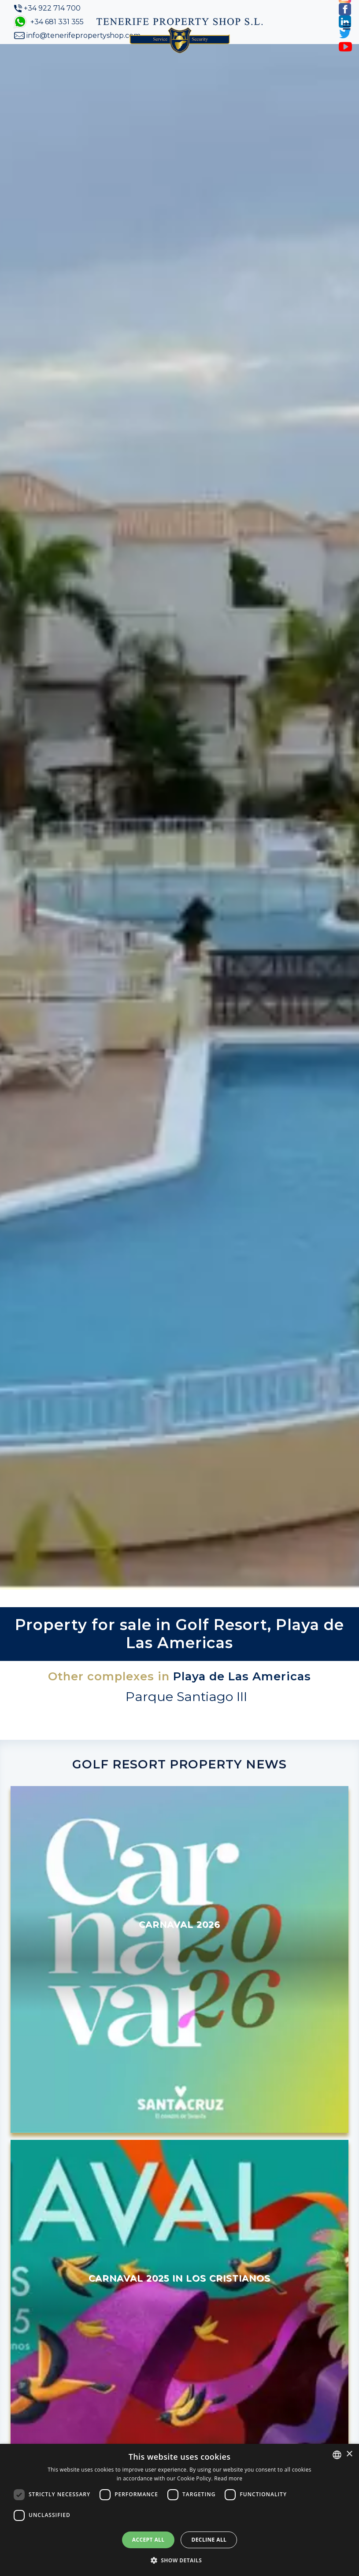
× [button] (349, 2454)
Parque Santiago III (186, 1696)
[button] (179, 2560)
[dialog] (179, 2510)
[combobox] (337, 2454)
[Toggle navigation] (346, 26)
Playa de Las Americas (242, 1676)
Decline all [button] (208, 2539)
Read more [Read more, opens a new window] (228, 2478)
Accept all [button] (148, 2539)
